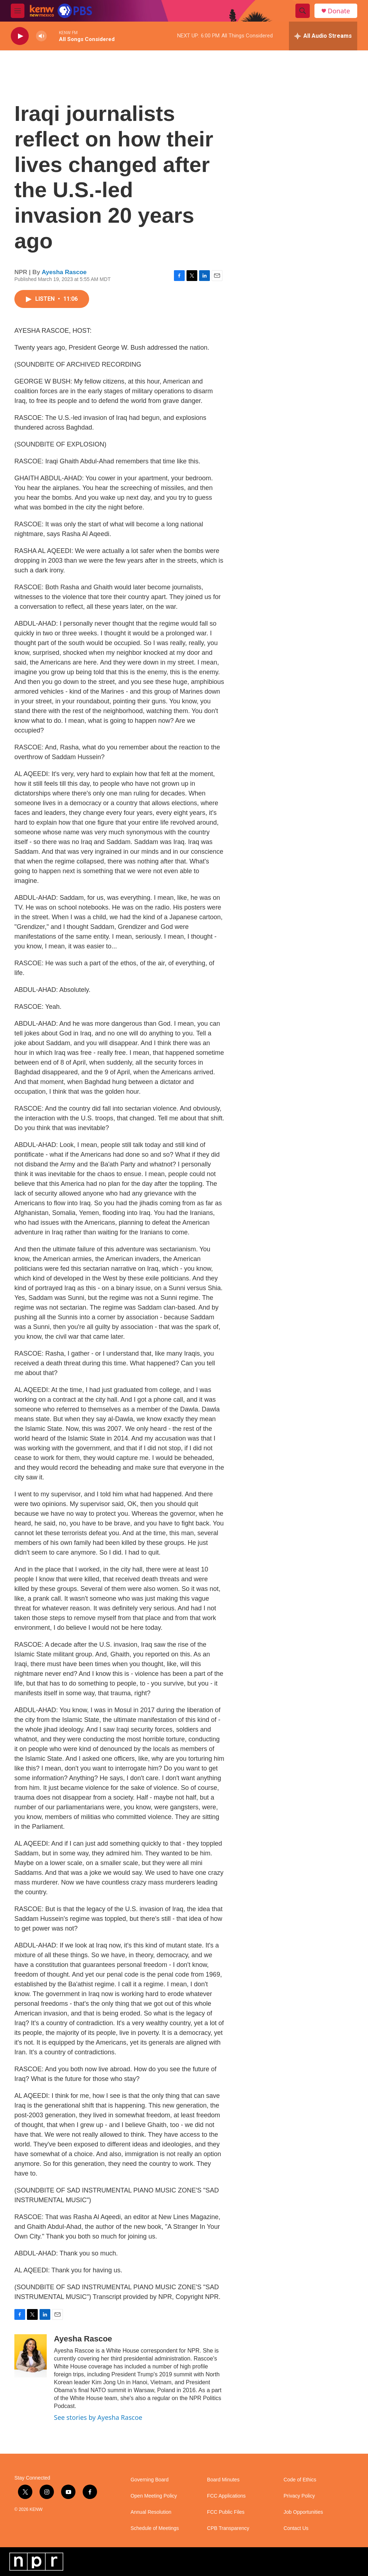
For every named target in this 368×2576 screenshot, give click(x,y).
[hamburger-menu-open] (17, 11)
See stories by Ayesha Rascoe (98, 2417)
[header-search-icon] (302, 11)
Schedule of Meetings (154, 2528)
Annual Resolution (150, 2512)
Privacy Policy (299, 2496)
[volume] (41, 36)
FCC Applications (226, 2496)
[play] (20, 36)
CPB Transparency (228, 2528)
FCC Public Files (225, 2512)
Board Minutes (223, 2479)
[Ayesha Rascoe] (30, 2355)
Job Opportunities (303, 2512)
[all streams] (323, 36)
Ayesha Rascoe (64, 272)
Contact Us (296, 2528)
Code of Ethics (300, 2479)
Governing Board (149, 2479)
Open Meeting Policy (153, 2496)
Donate (339, 11)
